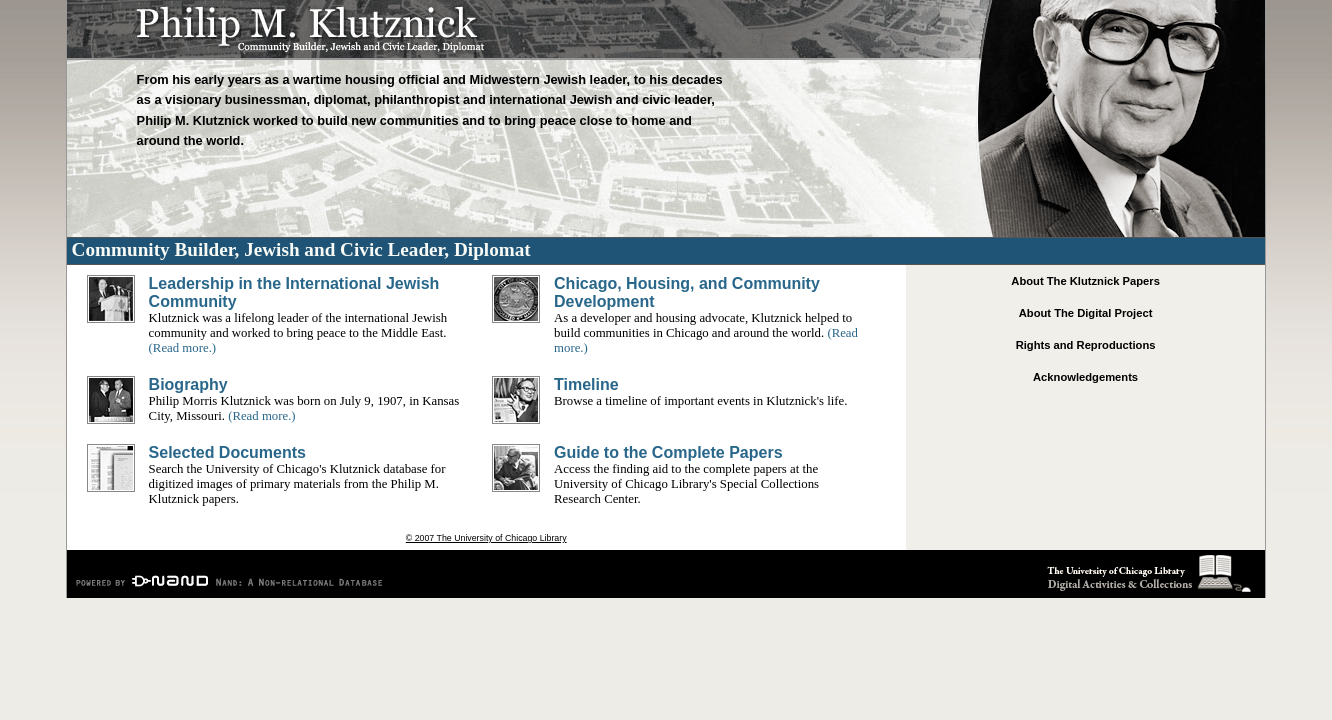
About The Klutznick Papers (1085, 281)
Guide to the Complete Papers (668, 452)
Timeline (586, 384)
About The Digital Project (1086, 313)
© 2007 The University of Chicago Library (486, 538)
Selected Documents (227, 452)
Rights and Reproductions (1086, 345)
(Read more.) (183, 348)
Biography (188, 384)
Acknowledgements (1085, 377)
